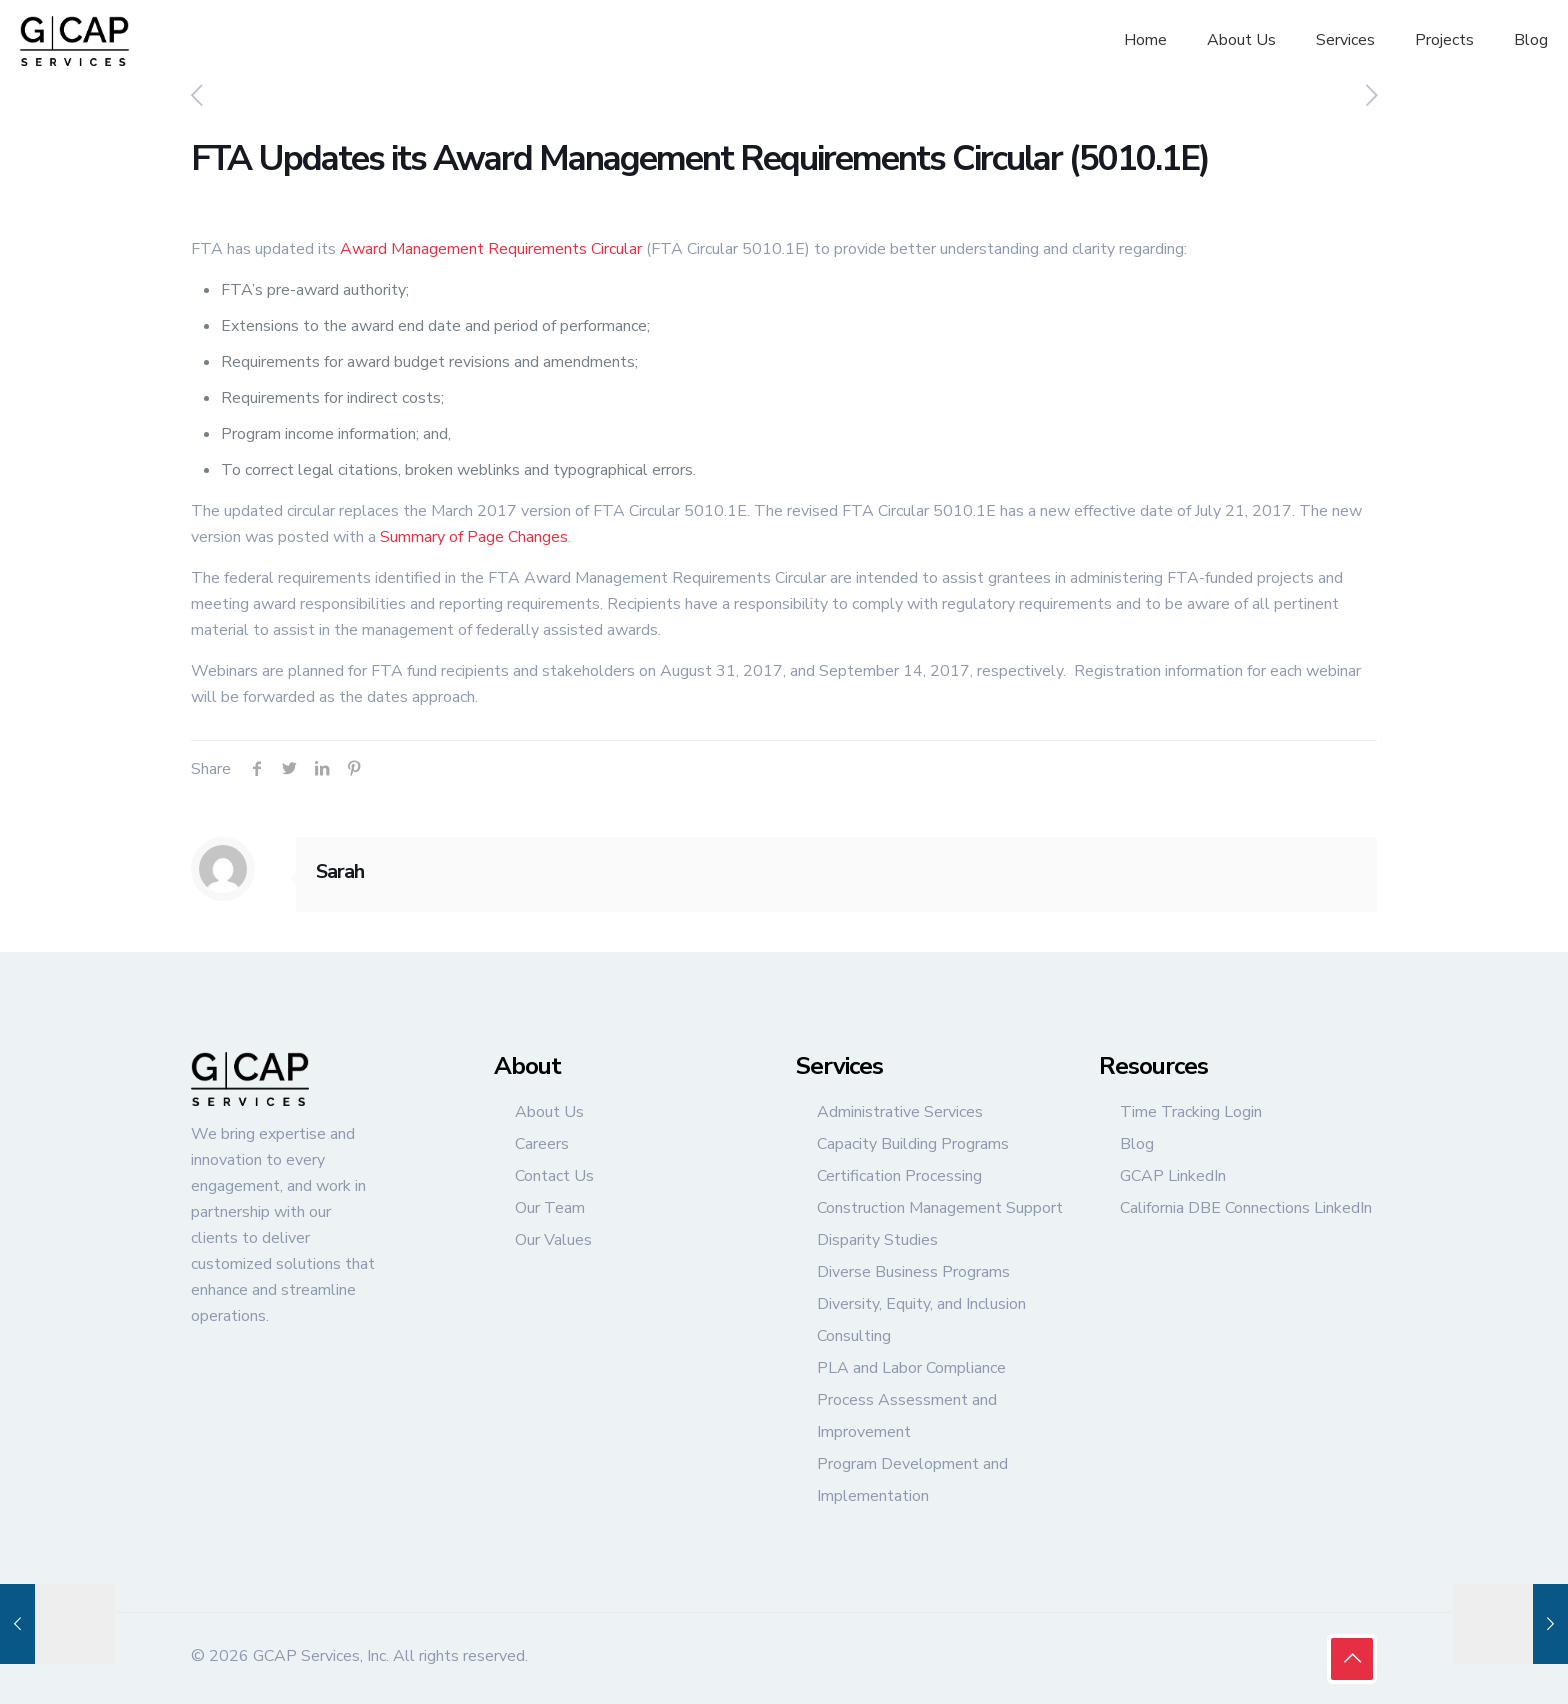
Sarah (340, 871)
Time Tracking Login (1191, 1112)
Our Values (553, 1240)
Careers (542, 1144)
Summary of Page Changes (474, 537)
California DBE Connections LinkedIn (1246, 1208)
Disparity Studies (877, 1240)
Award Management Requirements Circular (491, 249)
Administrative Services (900, 1112)
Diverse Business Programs (913, 1272)
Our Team (550, 1208)
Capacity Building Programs (913, 1144)
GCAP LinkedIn (1173, 1176)
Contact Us (554, 1176)
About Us (549, 1112)
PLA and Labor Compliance (911, 1368)
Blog (1137, 1144)
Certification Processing (899, 1176)
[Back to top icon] (1352, 1659)
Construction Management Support (940, 1208)
